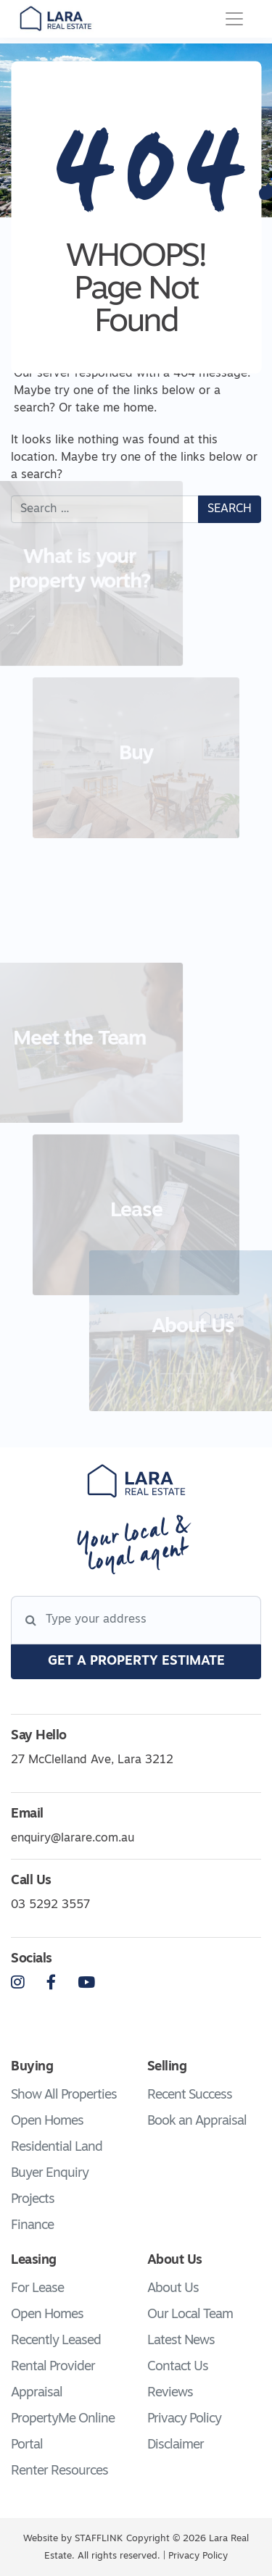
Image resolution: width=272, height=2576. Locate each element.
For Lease (37, 2289)
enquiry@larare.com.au (72, 1838)
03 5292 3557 (50, 1905)
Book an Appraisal (197, 2121)
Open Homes (47, 2121)
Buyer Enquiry (49, 2173)
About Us (173, 2289)
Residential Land (56, 2147)
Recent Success (189, 2095)
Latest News (181, 2341)
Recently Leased (56, 2341)
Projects (32, 2200)
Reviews (170, 2393)
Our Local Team (190, 2315)
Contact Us (177, 2367)
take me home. (116, 408)
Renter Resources (59, 2471)
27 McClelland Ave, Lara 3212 (92, 1760)
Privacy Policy (184, 2419)
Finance (32, 2226)
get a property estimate (136, 1661)
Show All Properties (64, 2095)
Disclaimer (175, 2445)
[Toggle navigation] (234, 19)
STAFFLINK (99, 2538)
